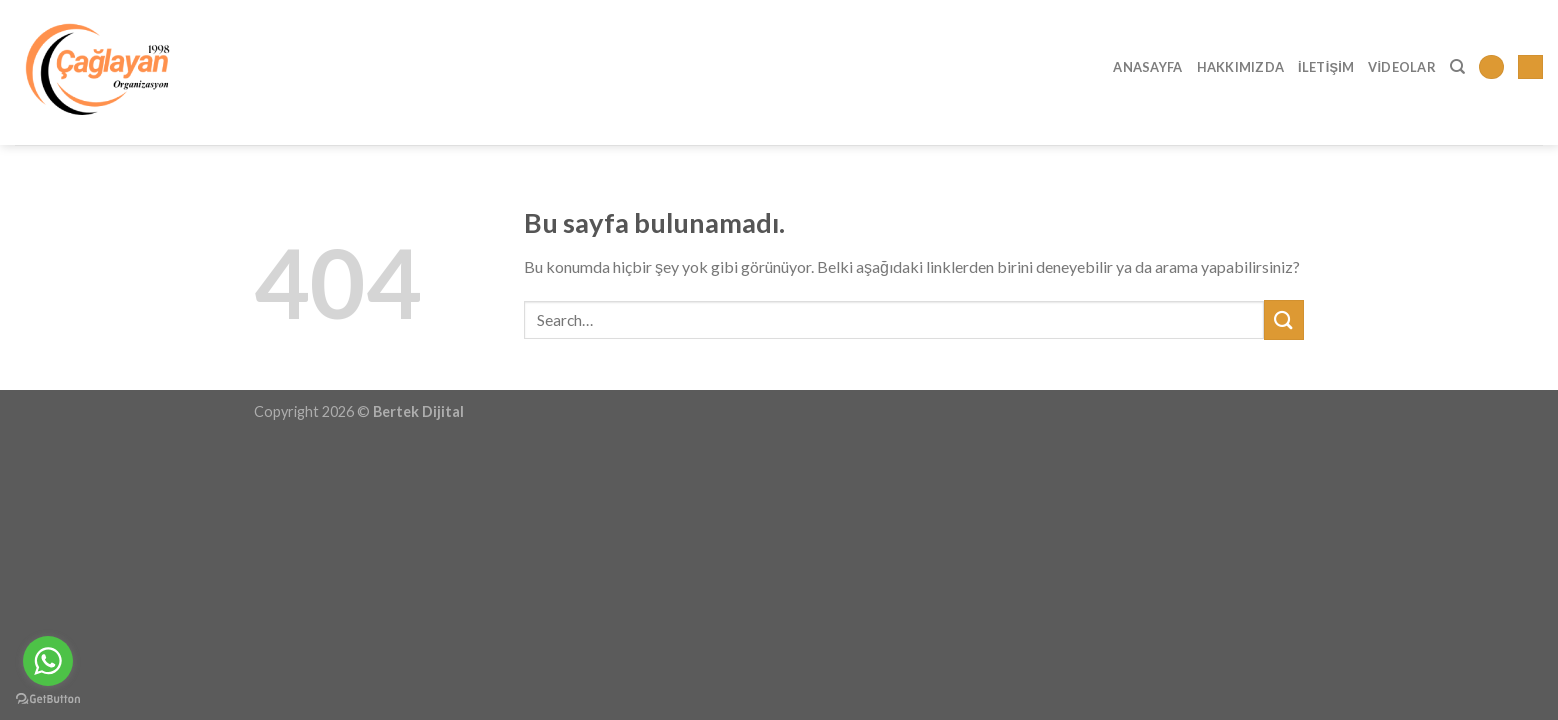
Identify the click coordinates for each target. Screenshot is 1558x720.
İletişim (1326, 67)
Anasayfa (1147, 67)
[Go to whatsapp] (48, 661)
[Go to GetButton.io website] (48, 699)
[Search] (1457, 67)
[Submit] (1284, 319)
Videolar (1402, 67)
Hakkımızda (1241, 67)
